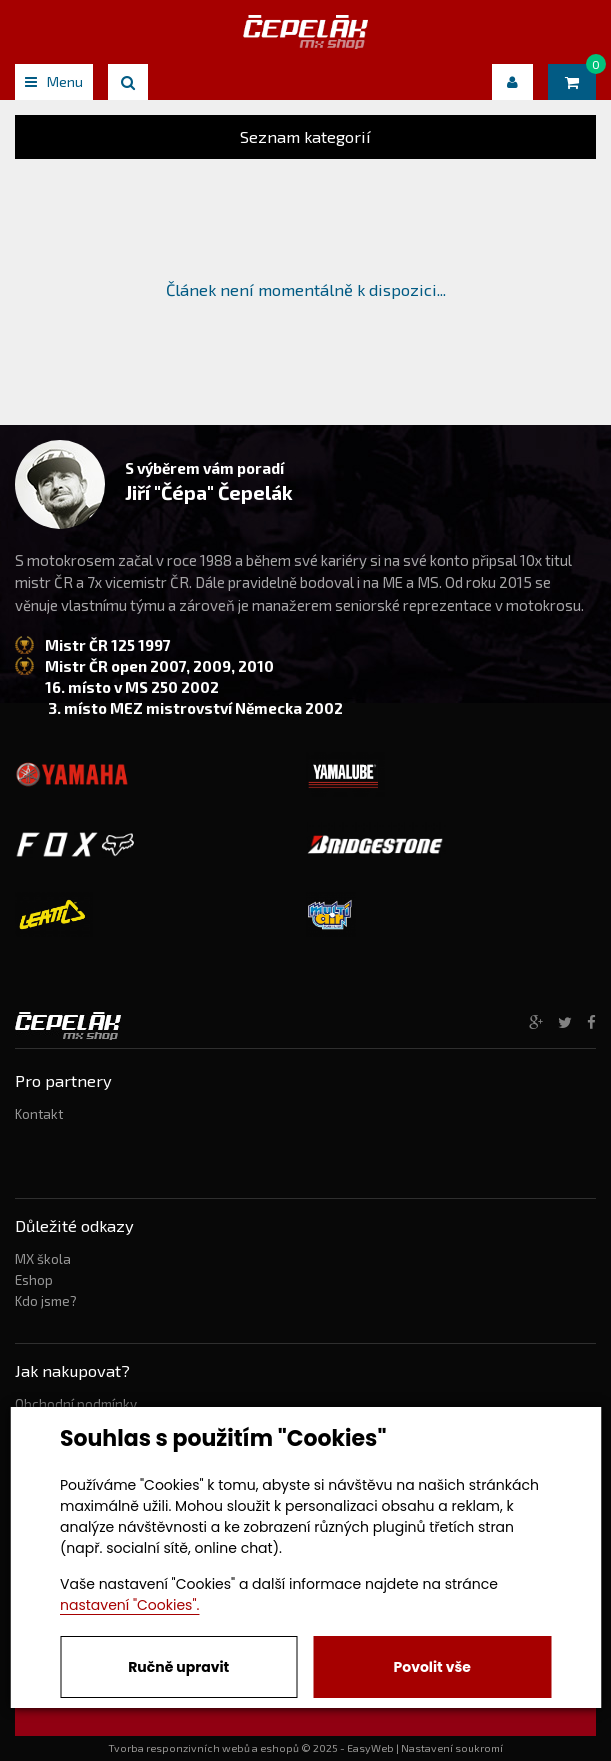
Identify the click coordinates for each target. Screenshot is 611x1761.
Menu (54, 81)
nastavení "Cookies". (129, 1605)
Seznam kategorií (305, 136)
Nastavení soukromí (452, 1748)
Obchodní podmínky (76, 1404)
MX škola (43, 1259)
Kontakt (39, 1114)
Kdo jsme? (46, 1301)
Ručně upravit (178, 1667)
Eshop (34, 1280)
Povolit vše (432, 1667)
